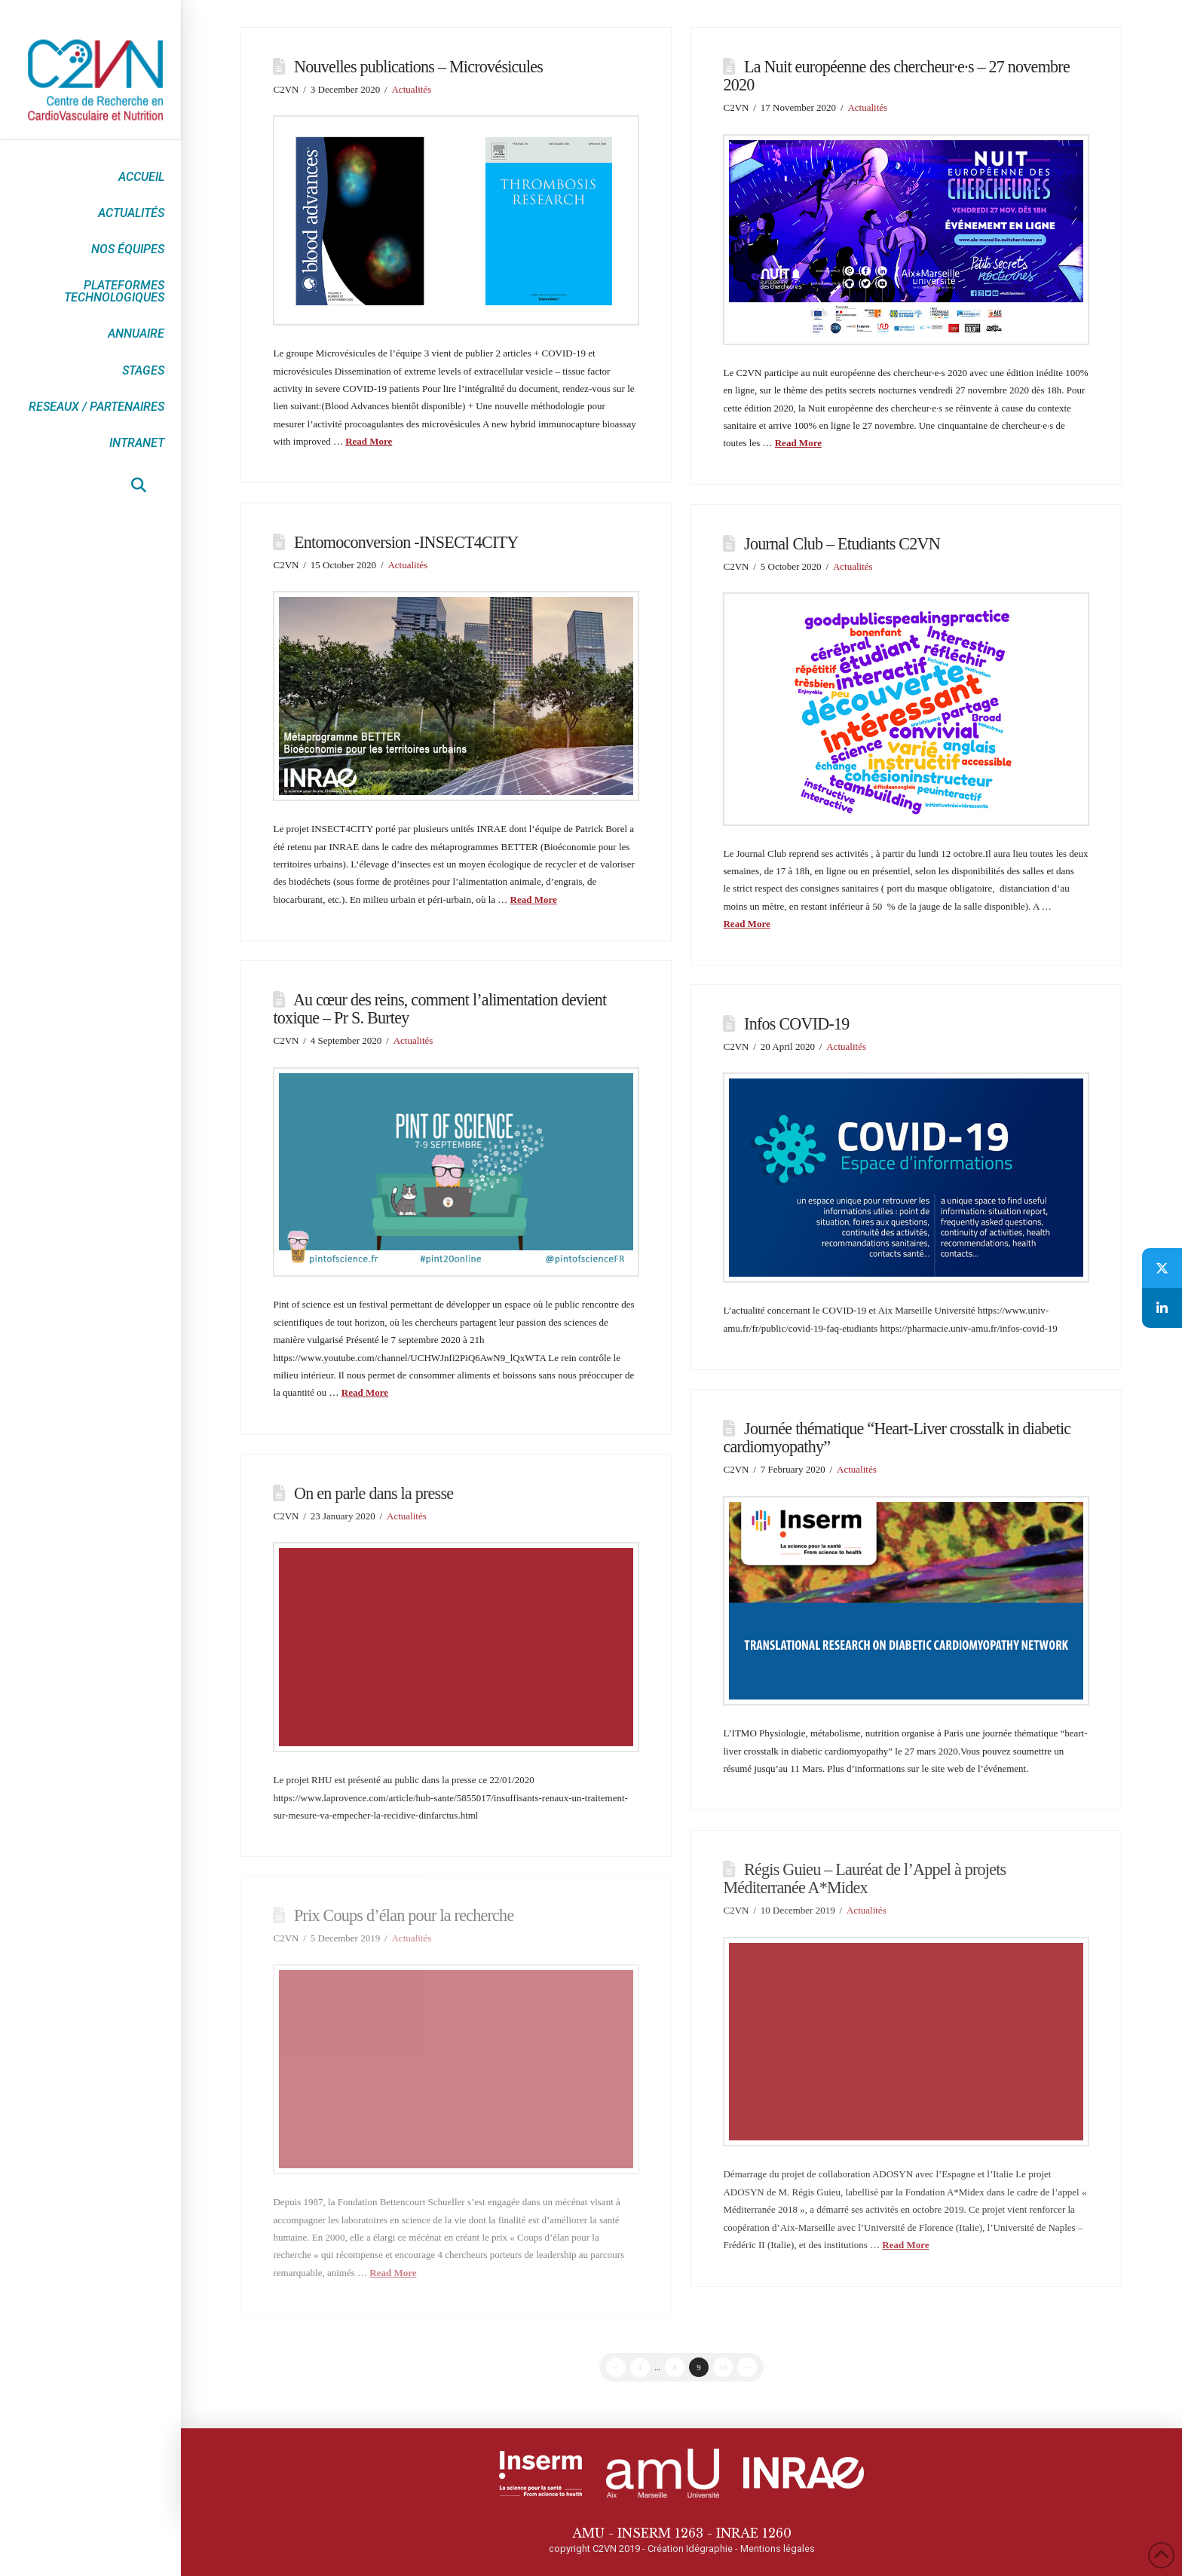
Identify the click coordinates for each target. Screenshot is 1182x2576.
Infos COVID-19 (797, 1023)
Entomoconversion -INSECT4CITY (406, 542)
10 (723, 2367)
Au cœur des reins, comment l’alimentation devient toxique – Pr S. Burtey (439, 1008)
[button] (138, 485)
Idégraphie (709, 2548)
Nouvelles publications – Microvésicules (418, 66)
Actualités (411, 89)
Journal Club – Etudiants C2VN (842, 543)
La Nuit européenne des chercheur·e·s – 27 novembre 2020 (896, 75)
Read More (368, 441)
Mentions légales (777, 2548)
